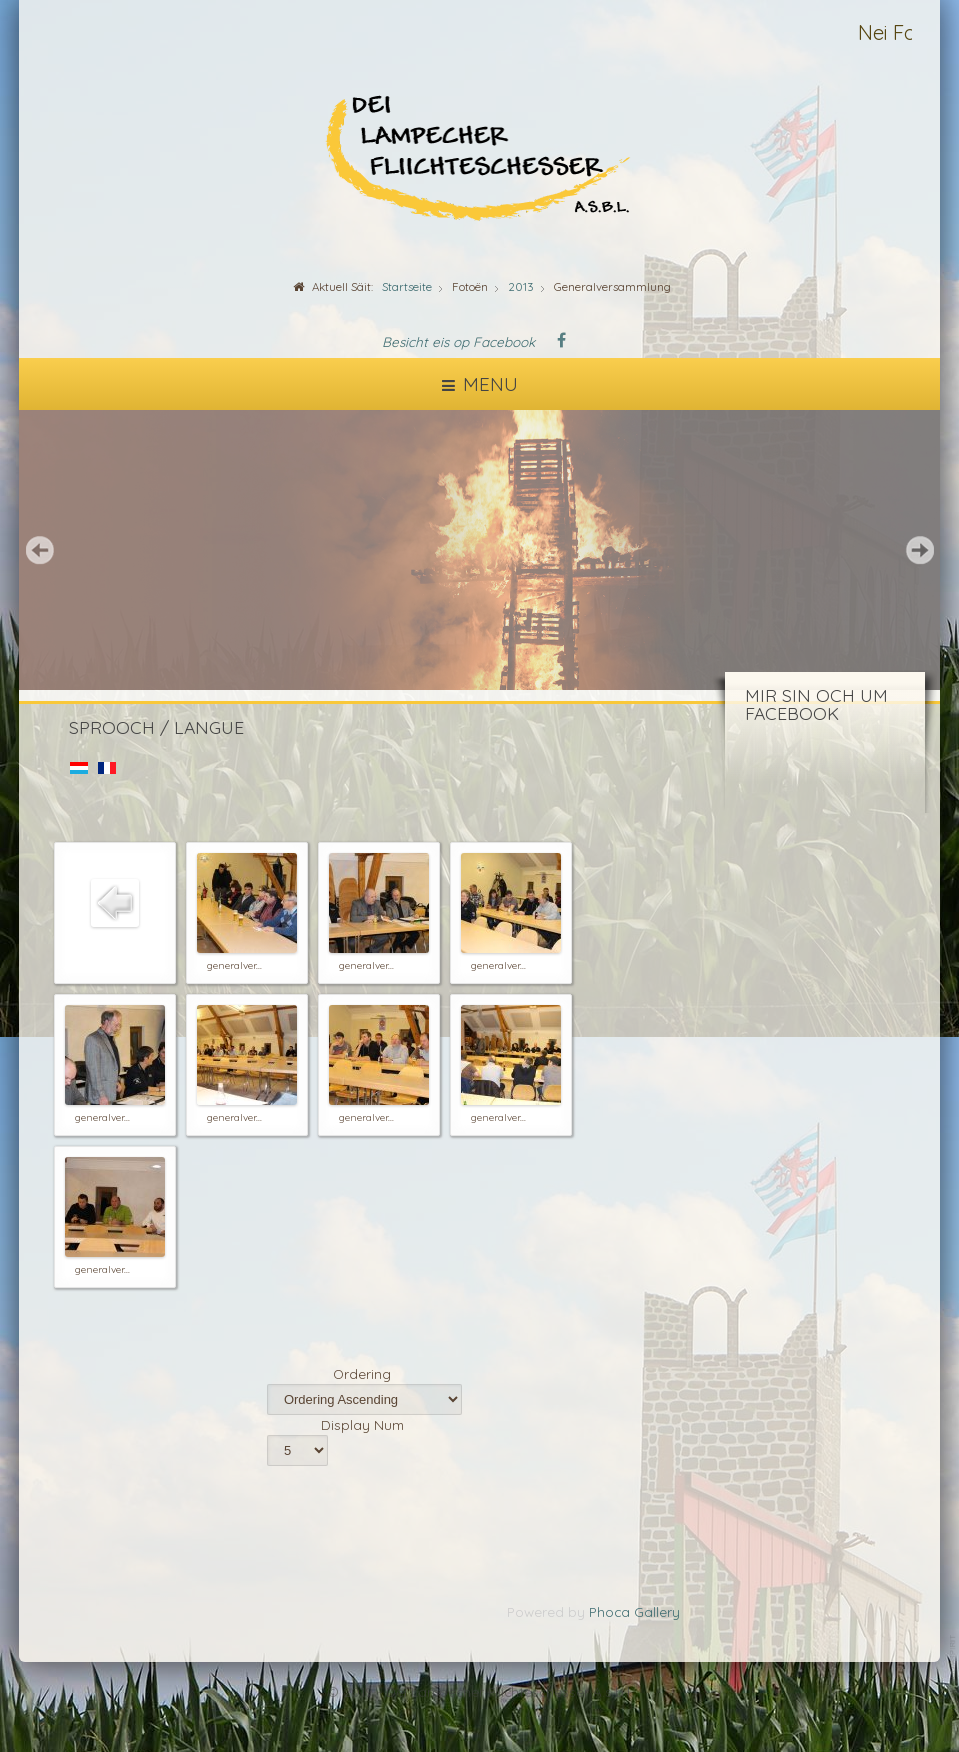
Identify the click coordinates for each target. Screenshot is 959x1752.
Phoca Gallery (634, 1611)
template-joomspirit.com (954, 1683)
